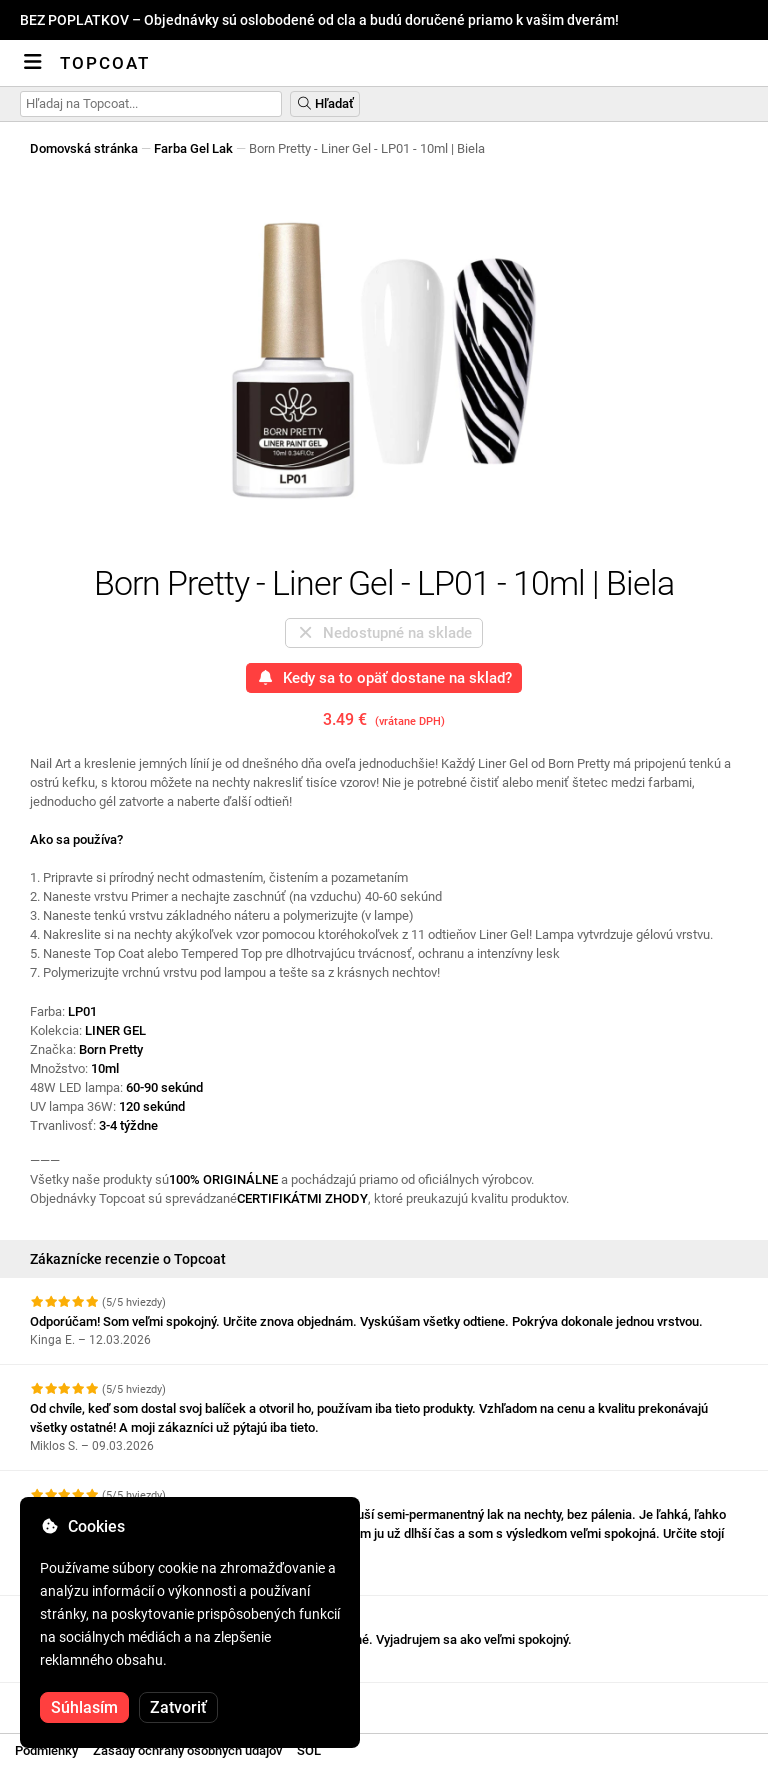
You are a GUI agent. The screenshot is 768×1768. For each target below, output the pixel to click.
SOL (309, 1750)
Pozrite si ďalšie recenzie (113, 1700)
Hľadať (325, 103)
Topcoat (105, 63)
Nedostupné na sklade (384, 633)
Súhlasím (84, 1707)
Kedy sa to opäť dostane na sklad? (384, 678)
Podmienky (46, 1750)
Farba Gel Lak (193, 148)
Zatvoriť (178, 1707)
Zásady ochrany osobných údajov (187, 1750)
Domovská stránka (84, 148)
